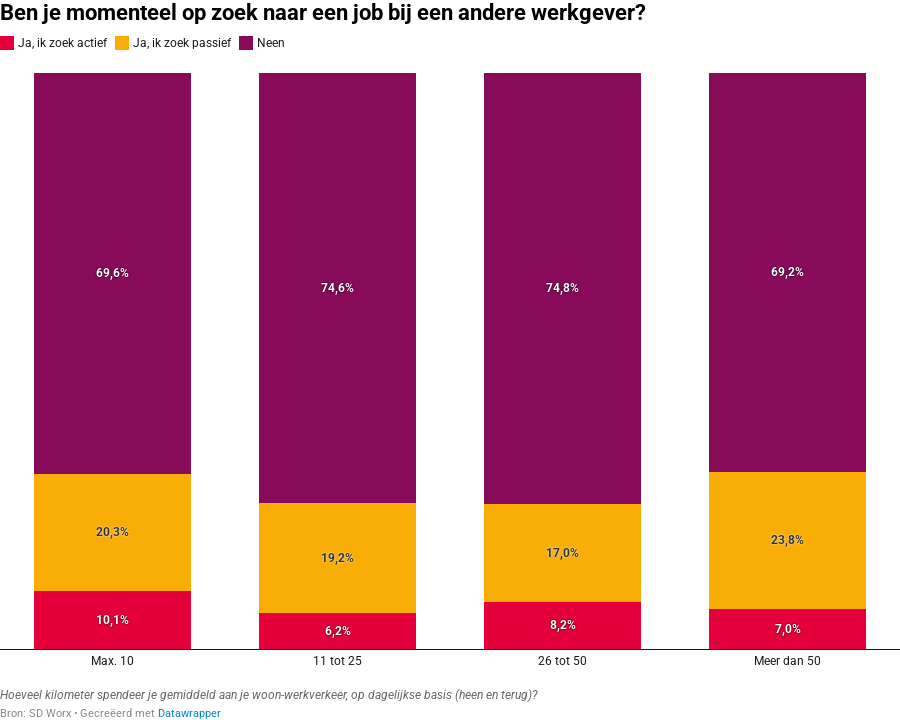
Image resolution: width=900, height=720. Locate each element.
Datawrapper (189, 713)
